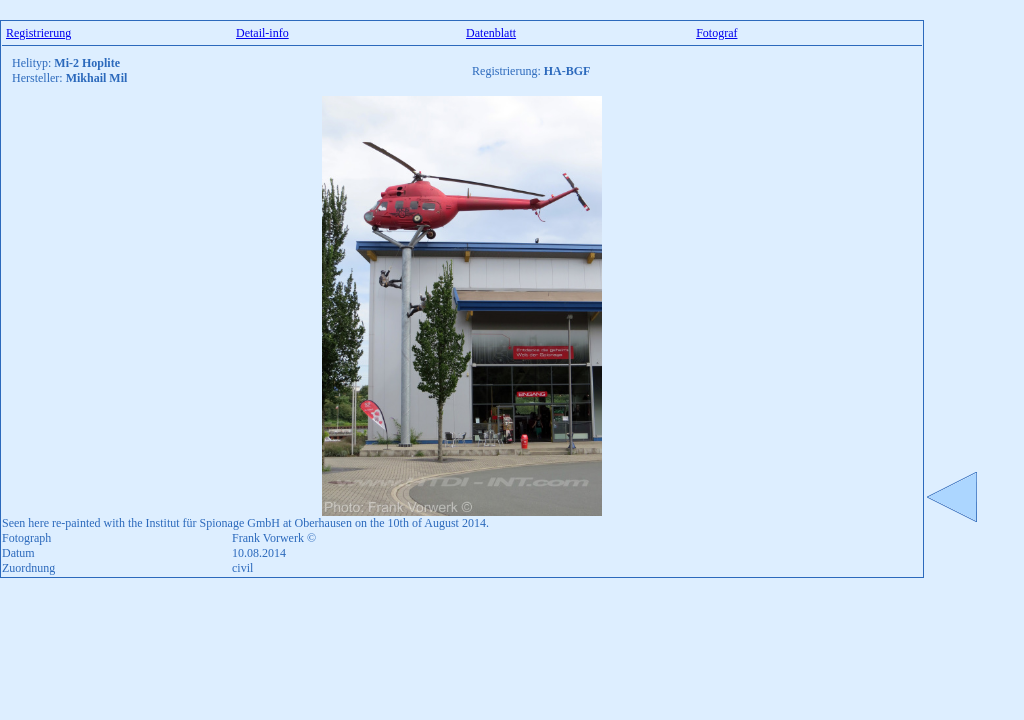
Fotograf (716, 33)
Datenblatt (491, 33)
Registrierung (38, 33)
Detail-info (262, 33)
